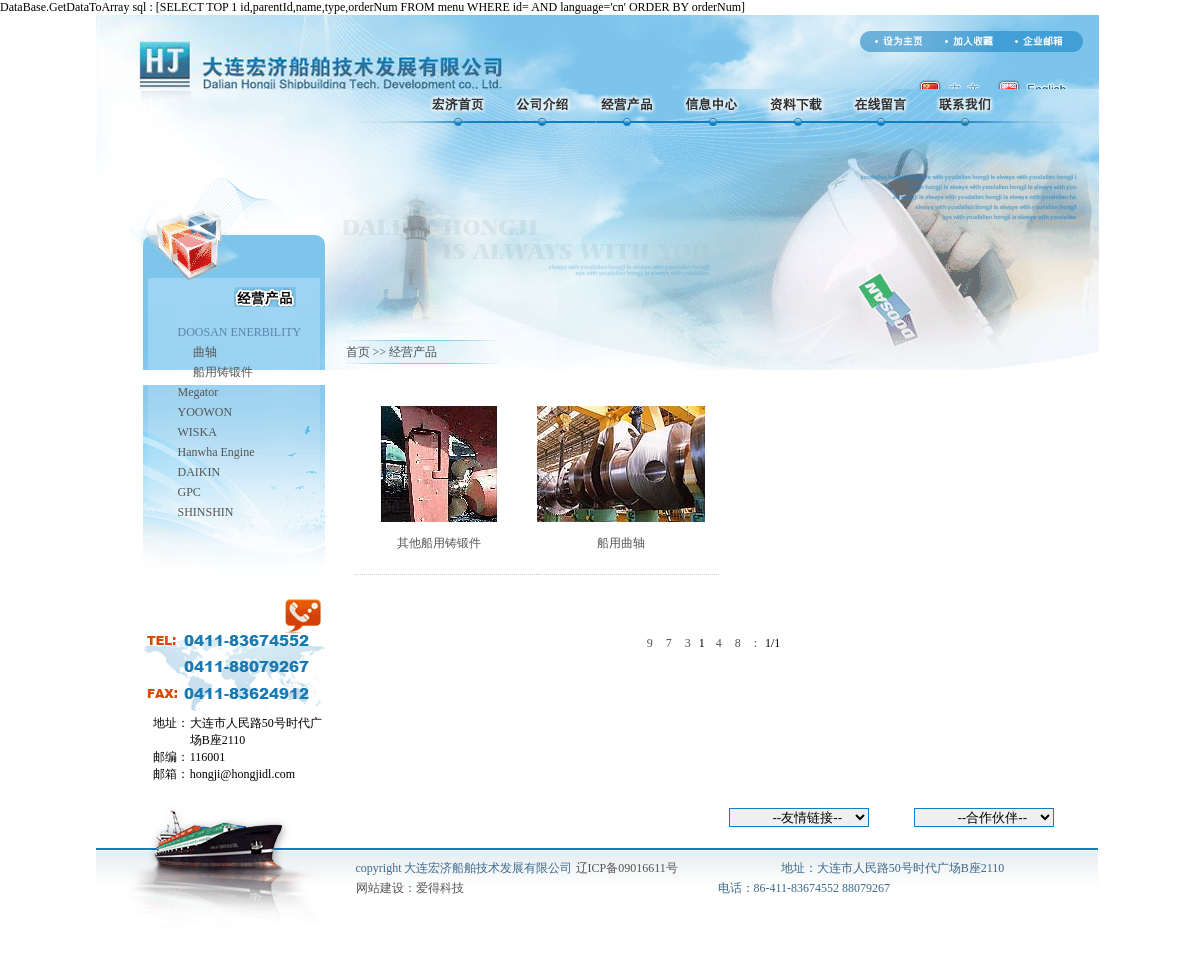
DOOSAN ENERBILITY (240, 332)
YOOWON (205, 412)
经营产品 (413, 352)
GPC (189, 492)
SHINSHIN (206, 512)
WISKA (197, 432)
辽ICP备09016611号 (627, 868)
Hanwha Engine (216, 452)
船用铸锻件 (223, 372)
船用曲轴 (621, 543)
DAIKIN (199, 472)
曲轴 (205, 352)
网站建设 (380, 888)
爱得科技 (440, 888)
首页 (358, 352)
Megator (198, 392)
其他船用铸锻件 (439, 543)
